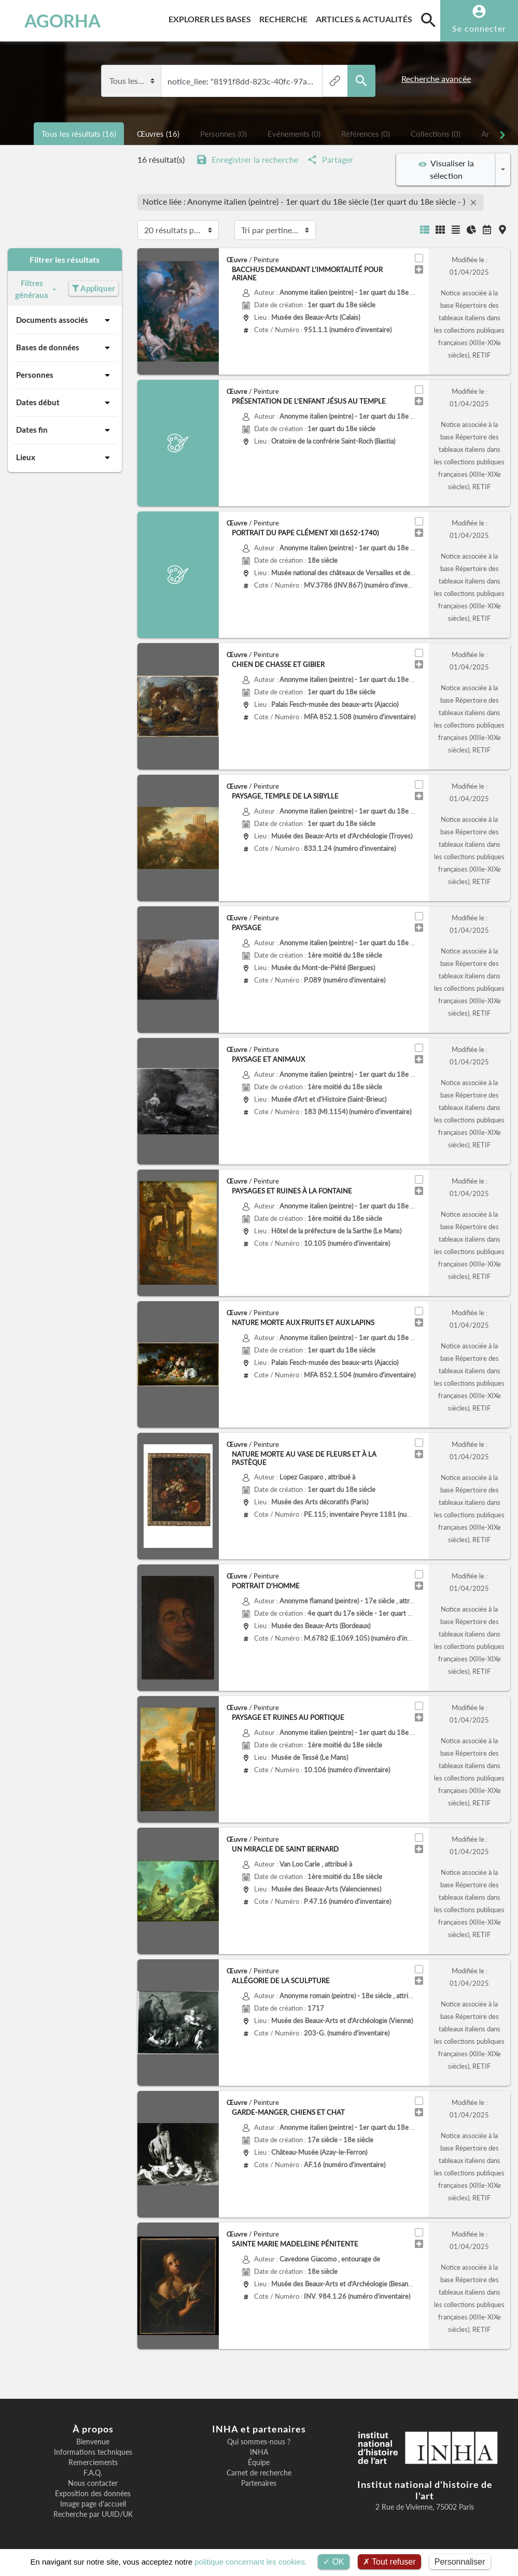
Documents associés (65, 320)
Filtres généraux (37, 289)
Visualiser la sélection (446, 169)
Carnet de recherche (259, 2472)
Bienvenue (92, 2441)
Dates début (65, 402)
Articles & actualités (366, 17)
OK (333, 2561)
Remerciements (93, 2462)
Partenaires (258, 2483)
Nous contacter (93, 2483)
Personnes (65, 375)
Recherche (285, 17)
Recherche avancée (436, 78)
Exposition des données (93, 2493)
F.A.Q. (92, 2472)
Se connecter (479, 28)
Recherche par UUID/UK (93, 2514)
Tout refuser (389, 2561)
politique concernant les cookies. (250, 2561)
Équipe (259, 2462)
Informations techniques (93, 2452)
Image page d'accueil (93, 2504)
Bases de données (65, 347)
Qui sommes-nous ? (258, 2441)
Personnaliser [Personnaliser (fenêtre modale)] (460, 2561)
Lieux (65, 457)
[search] (428, 19)
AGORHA (54, 20)
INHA (259, 2452)
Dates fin (65, 430)
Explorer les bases (212, 17)
